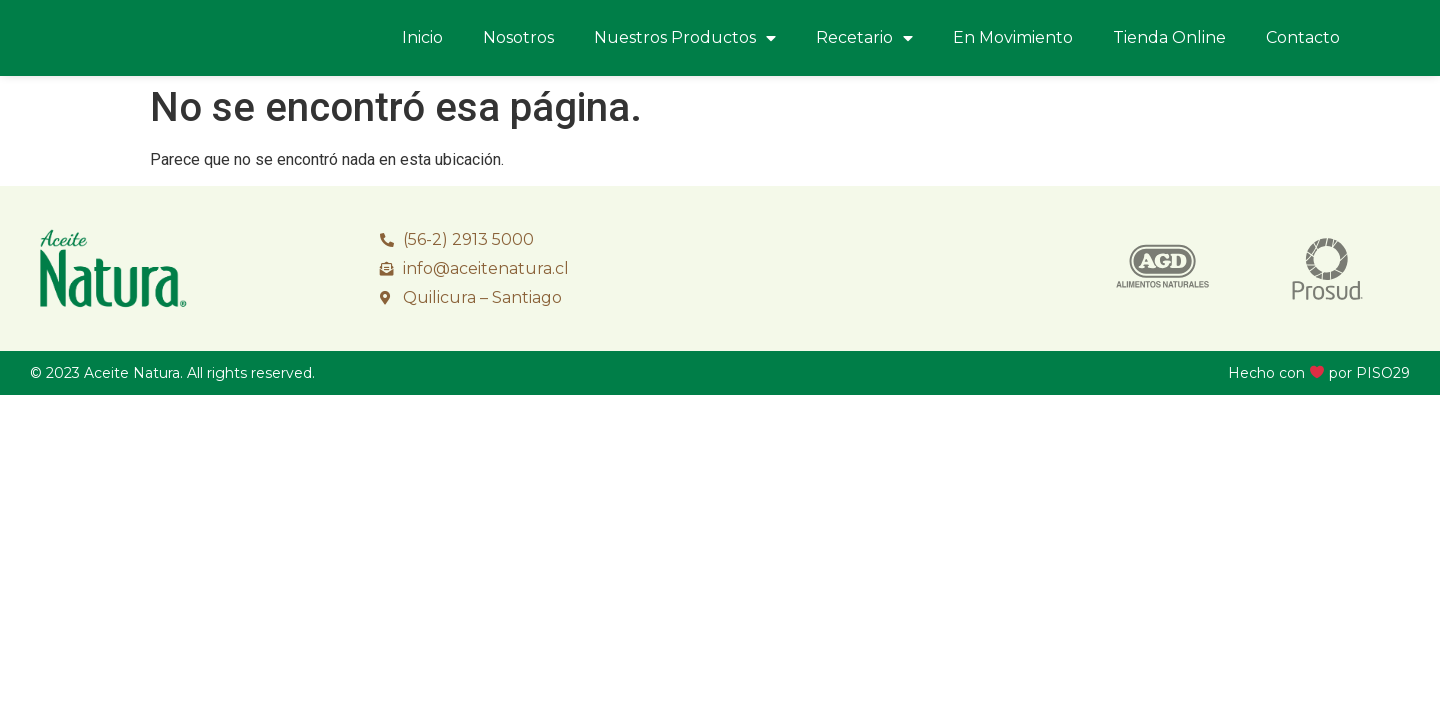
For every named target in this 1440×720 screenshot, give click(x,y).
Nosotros (518, 37)
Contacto (1303, 37)
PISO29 (1383, 373)
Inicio (422, 37)
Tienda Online (1169, 37)
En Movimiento (1013, 37)
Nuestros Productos (685, 38)
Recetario (864, 38)
